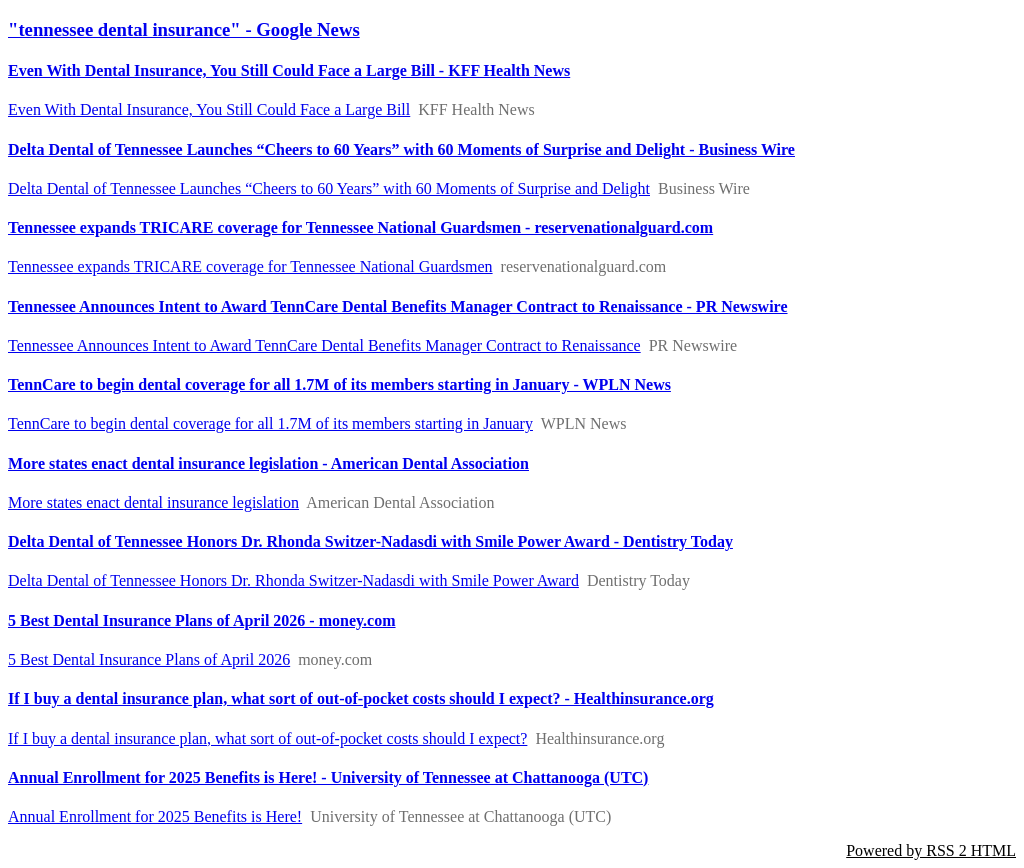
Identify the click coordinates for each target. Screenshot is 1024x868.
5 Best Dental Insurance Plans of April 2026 (149, 659)
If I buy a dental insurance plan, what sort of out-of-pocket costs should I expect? (267, 738)
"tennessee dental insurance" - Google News (184, 29)
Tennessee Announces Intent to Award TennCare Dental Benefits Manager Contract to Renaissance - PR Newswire (398, 306)
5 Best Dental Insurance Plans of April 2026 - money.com (202, 620)
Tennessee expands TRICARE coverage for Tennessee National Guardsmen (250, 266)
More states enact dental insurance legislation (153, 502)
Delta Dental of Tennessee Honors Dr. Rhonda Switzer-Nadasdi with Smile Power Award (293, 580)
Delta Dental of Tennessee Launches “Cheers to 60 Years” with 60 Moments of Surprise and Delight (329, 188)
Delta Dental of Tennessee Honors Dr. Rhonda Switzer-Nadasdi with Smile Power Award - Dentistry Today (370, 541)
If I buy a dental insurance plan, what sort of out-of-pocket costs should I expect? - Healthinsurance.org (361, 698)
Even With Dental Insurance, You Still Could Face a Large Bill (209, 109)
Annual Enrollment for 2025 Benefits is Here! (155, 816)
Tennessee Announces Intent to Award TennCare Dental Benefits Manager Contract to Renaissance (324, 345)
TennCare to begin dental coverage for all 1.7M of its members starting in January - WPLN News (339, 384)
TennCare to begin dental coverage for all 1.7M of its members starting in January (270, 423)
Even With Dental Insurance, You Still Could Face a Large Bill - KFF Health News (289, 70)
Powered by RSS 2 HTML (931, 850)
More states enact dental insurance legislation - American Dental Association (268, 463)
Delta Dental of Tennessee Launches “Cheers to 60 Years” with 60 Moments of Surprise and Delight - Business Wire (401, 149)
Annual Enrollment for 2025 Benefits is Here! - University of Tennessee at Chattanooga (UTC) (328, 777)
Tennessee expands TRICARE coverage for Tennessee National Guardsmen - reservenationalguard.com (360, 227)
